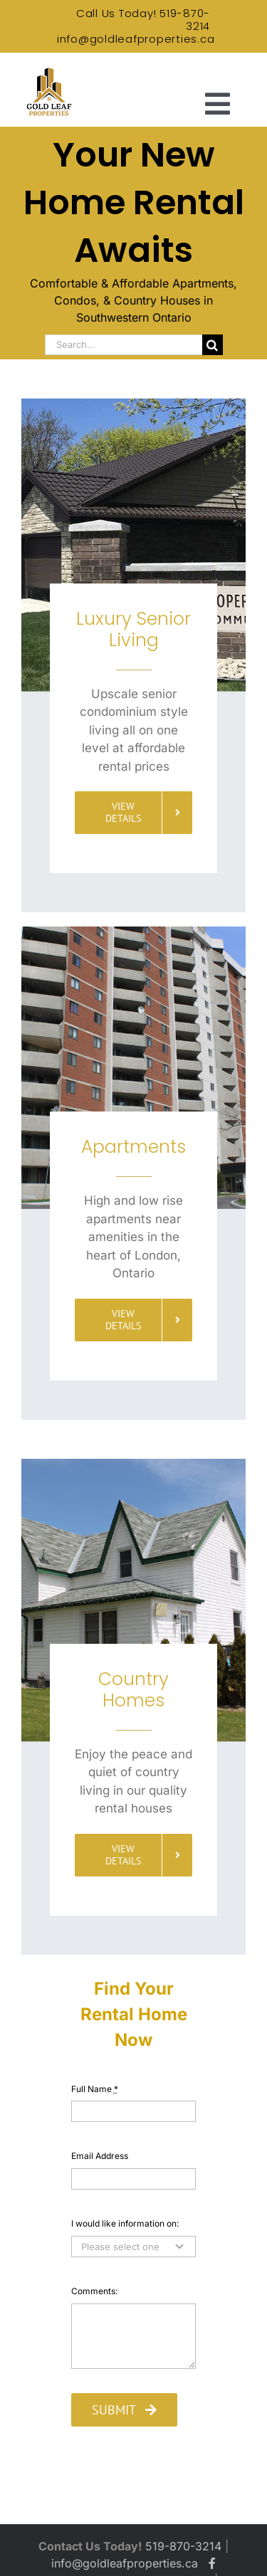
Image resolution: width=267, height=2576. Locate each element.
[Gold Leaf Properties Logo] (48, 71)
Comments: (94, 2291)
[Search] (212, 344)
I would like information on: (125, 2223)
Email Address (99, 2155)
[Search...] (123, 344)
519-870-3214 (184, 19)
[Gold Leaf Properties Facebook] (212, 2563)
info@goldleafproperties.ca (136, 38)
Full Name (94, 2089)
